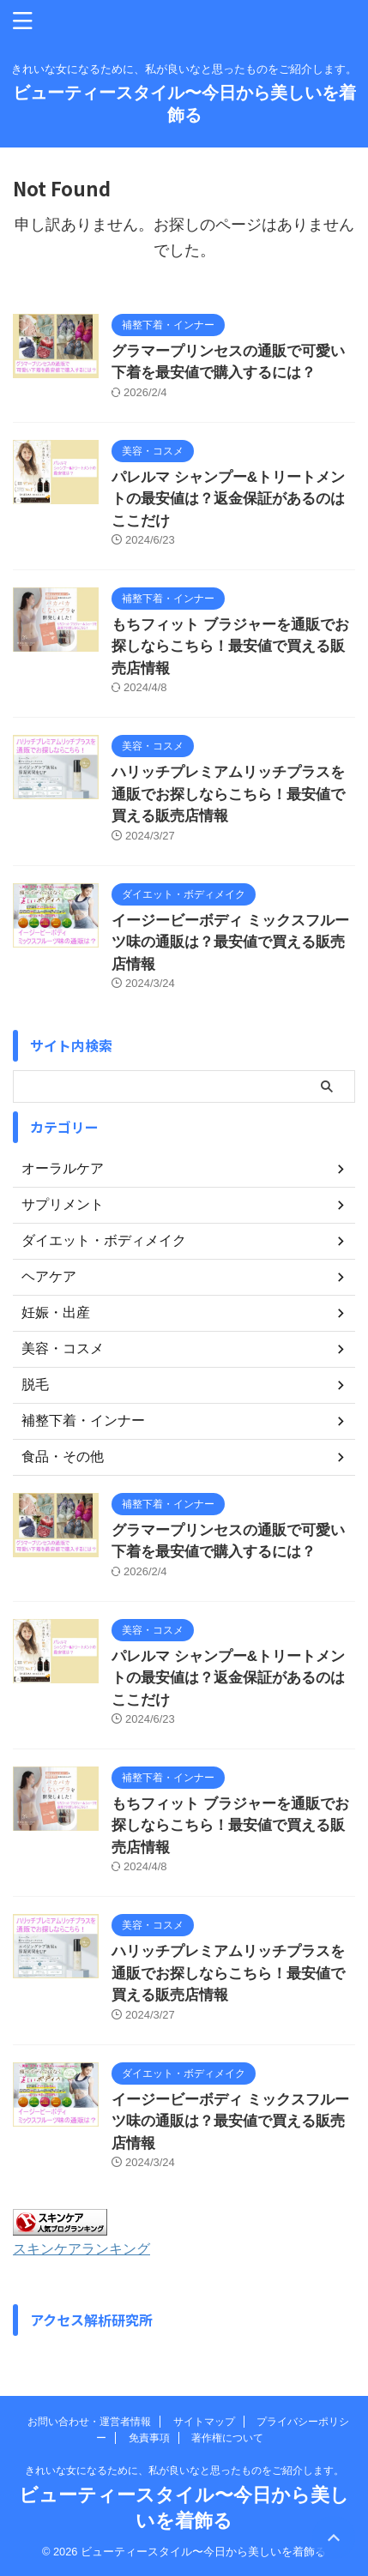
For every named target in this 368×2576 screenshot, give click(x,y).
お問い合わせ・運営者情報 (89, 2422)
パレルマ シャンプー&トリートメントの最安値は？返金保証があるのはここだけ (228, 499)
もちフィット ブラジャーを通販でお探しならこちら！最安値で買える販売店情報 (230, 647)
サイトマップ (204, 2422)
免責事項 (149, 2438)
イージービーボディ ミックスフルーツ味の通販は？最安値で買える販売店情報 (230, 942)
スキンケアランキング (81, 2248)
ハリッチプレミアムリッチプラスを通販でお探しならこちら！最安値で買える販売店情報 (228, 794)
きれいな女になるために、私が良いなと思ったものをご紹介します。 (184, 2471)
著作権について (227, 2438)
